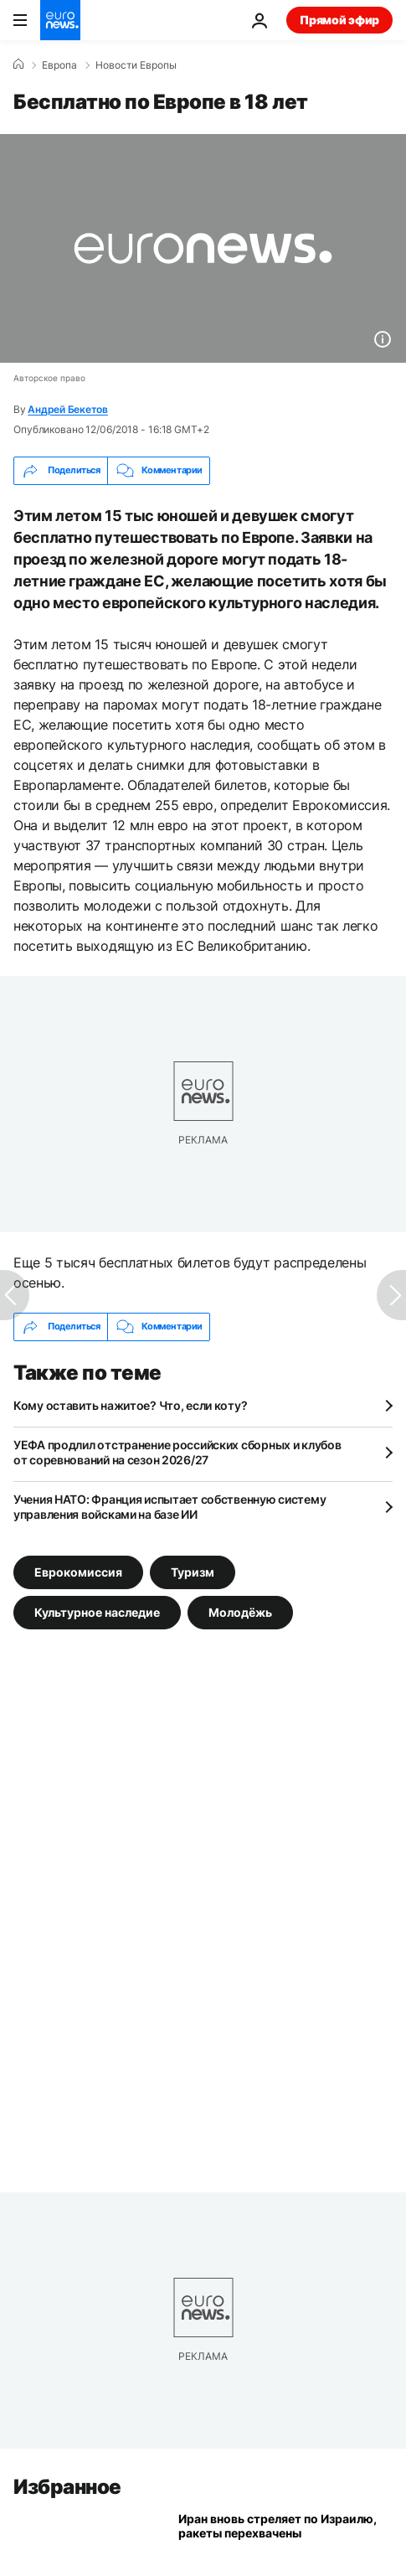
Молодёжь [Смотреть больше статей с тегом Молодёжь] (240, 1611)
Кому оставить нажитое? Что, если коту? (130, 1405)
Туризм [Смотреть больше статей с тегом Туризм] (192, 1571)
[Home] (18, 64)
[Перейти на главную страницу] (60, 20)
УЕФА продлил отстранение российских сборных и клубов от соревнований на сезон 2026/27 (177, 1452)
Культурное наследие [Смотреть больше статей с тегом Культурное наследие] (97, 1611)
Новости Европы (136, 65)
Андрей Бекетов (68, 409)
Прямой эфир (339, 20)
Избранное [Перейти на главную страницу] (67, 2487)
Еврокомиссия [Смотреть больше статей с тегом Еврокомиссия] (78, 1571)
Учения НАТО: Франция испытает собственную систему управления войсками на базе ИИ (169, 1506)
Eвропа (59, 65)
